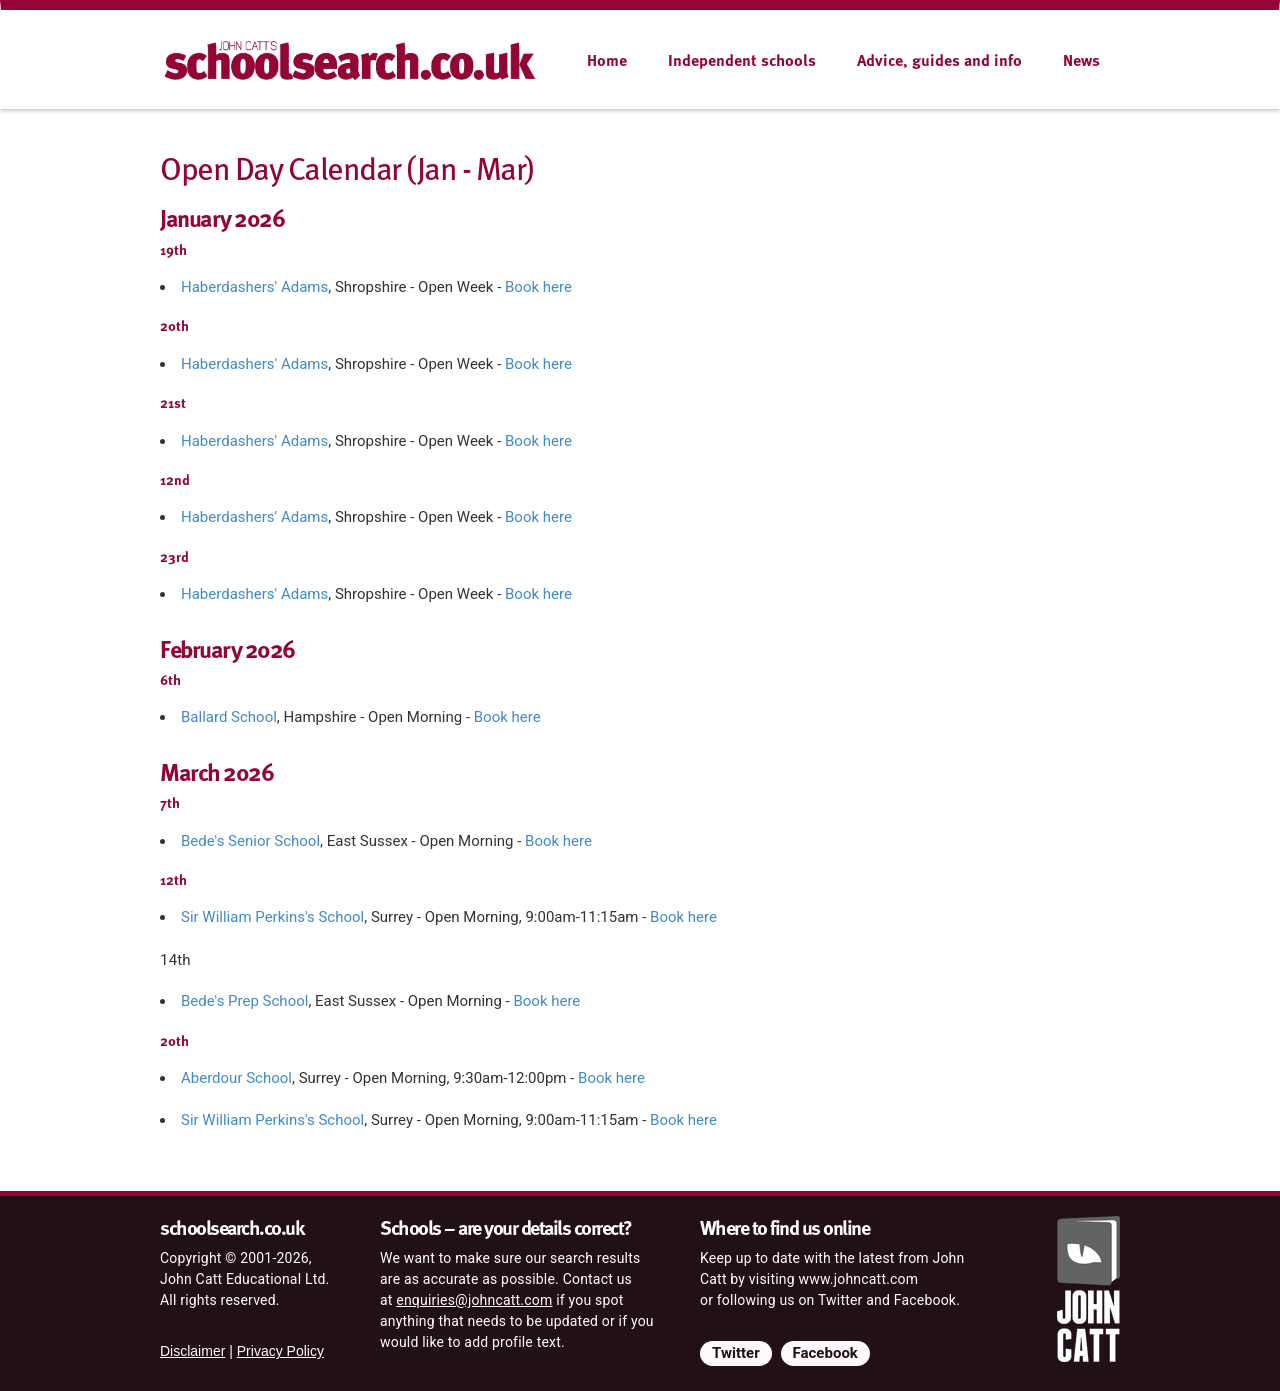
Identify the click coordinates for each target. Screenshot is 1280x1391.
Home (607, 60)
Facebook (825, 1353)
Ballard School (229, 717)
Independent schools (742, 60)
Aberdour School (236, 1078)
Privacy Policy (280, 1351)
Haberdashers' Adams (254, 287)
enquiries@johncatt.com (474, 1300)
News (1081, 60)
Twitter (736, 1353)
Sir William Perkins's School (272, 917)
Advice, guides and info (939, 60)
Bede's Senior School (250, 841)
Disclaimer (192, 1351)
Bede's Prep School (244, 1001)
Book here (538, 287)
